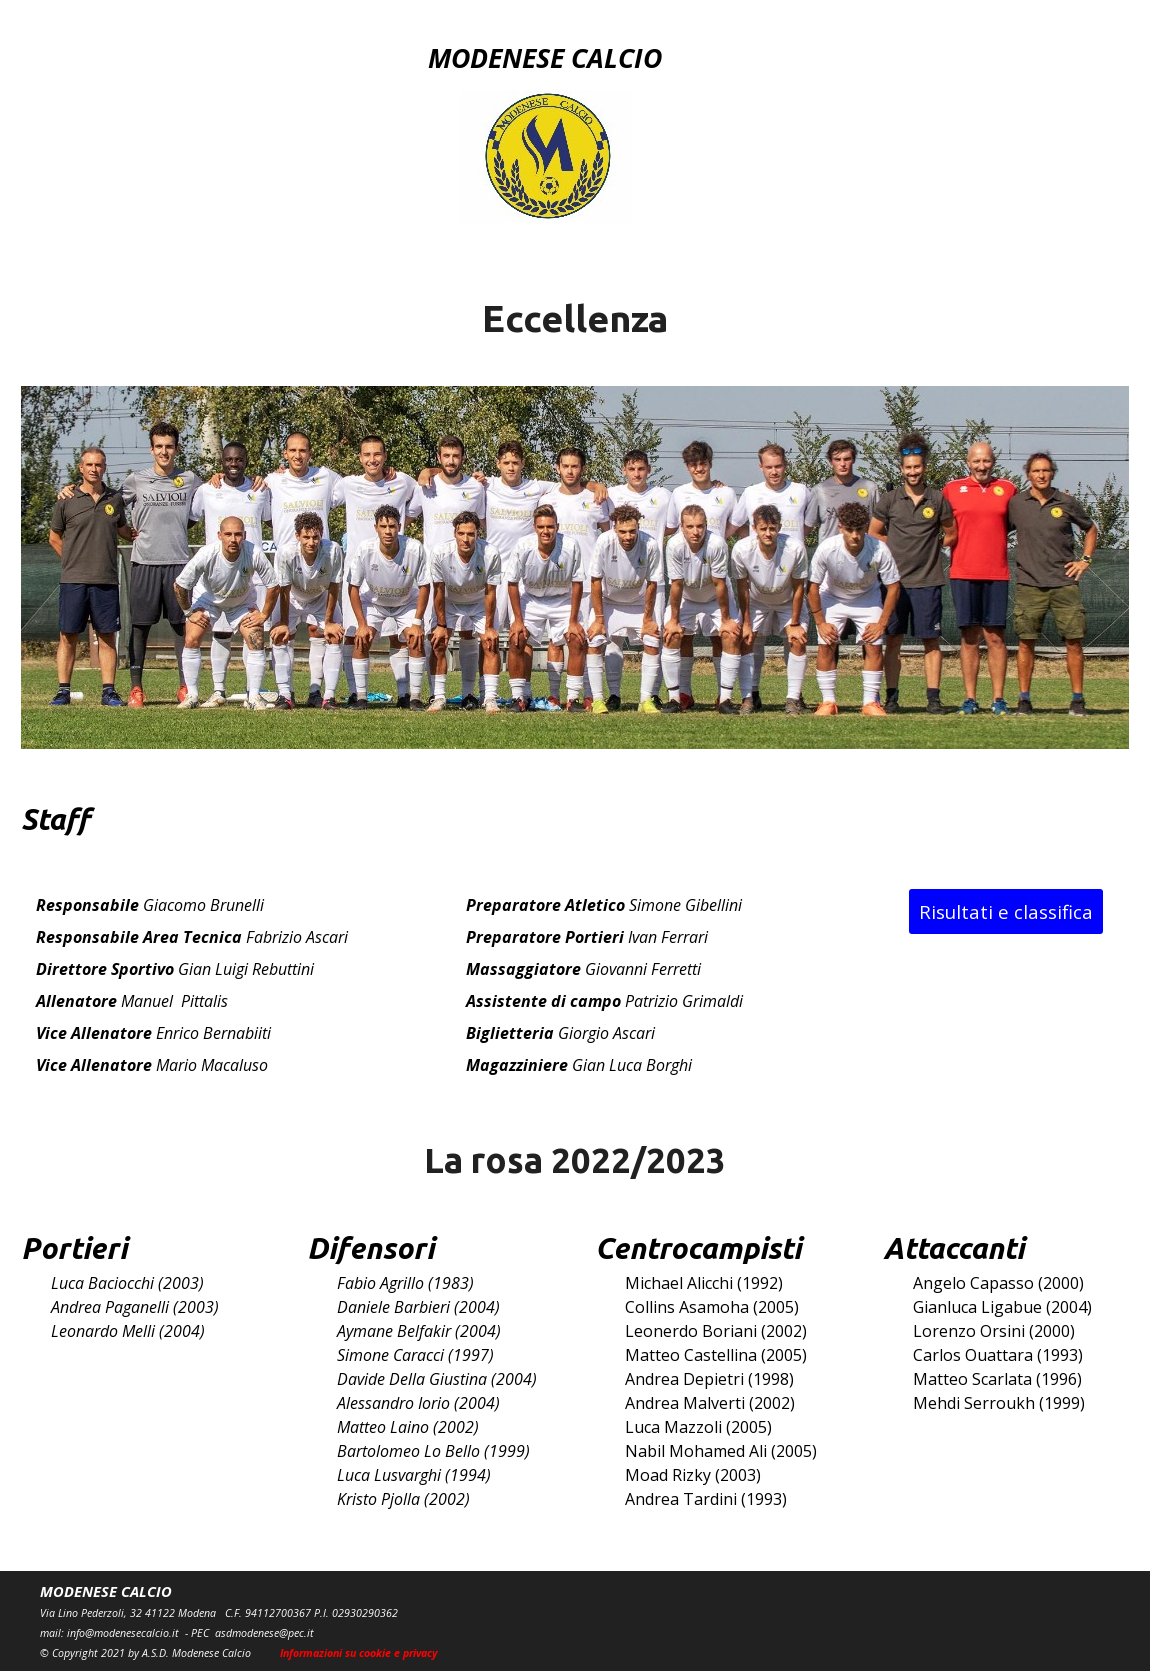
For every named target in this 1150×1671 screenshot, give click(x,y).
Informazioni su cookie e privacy (359, 1653)
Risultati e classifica (1006, 911)
